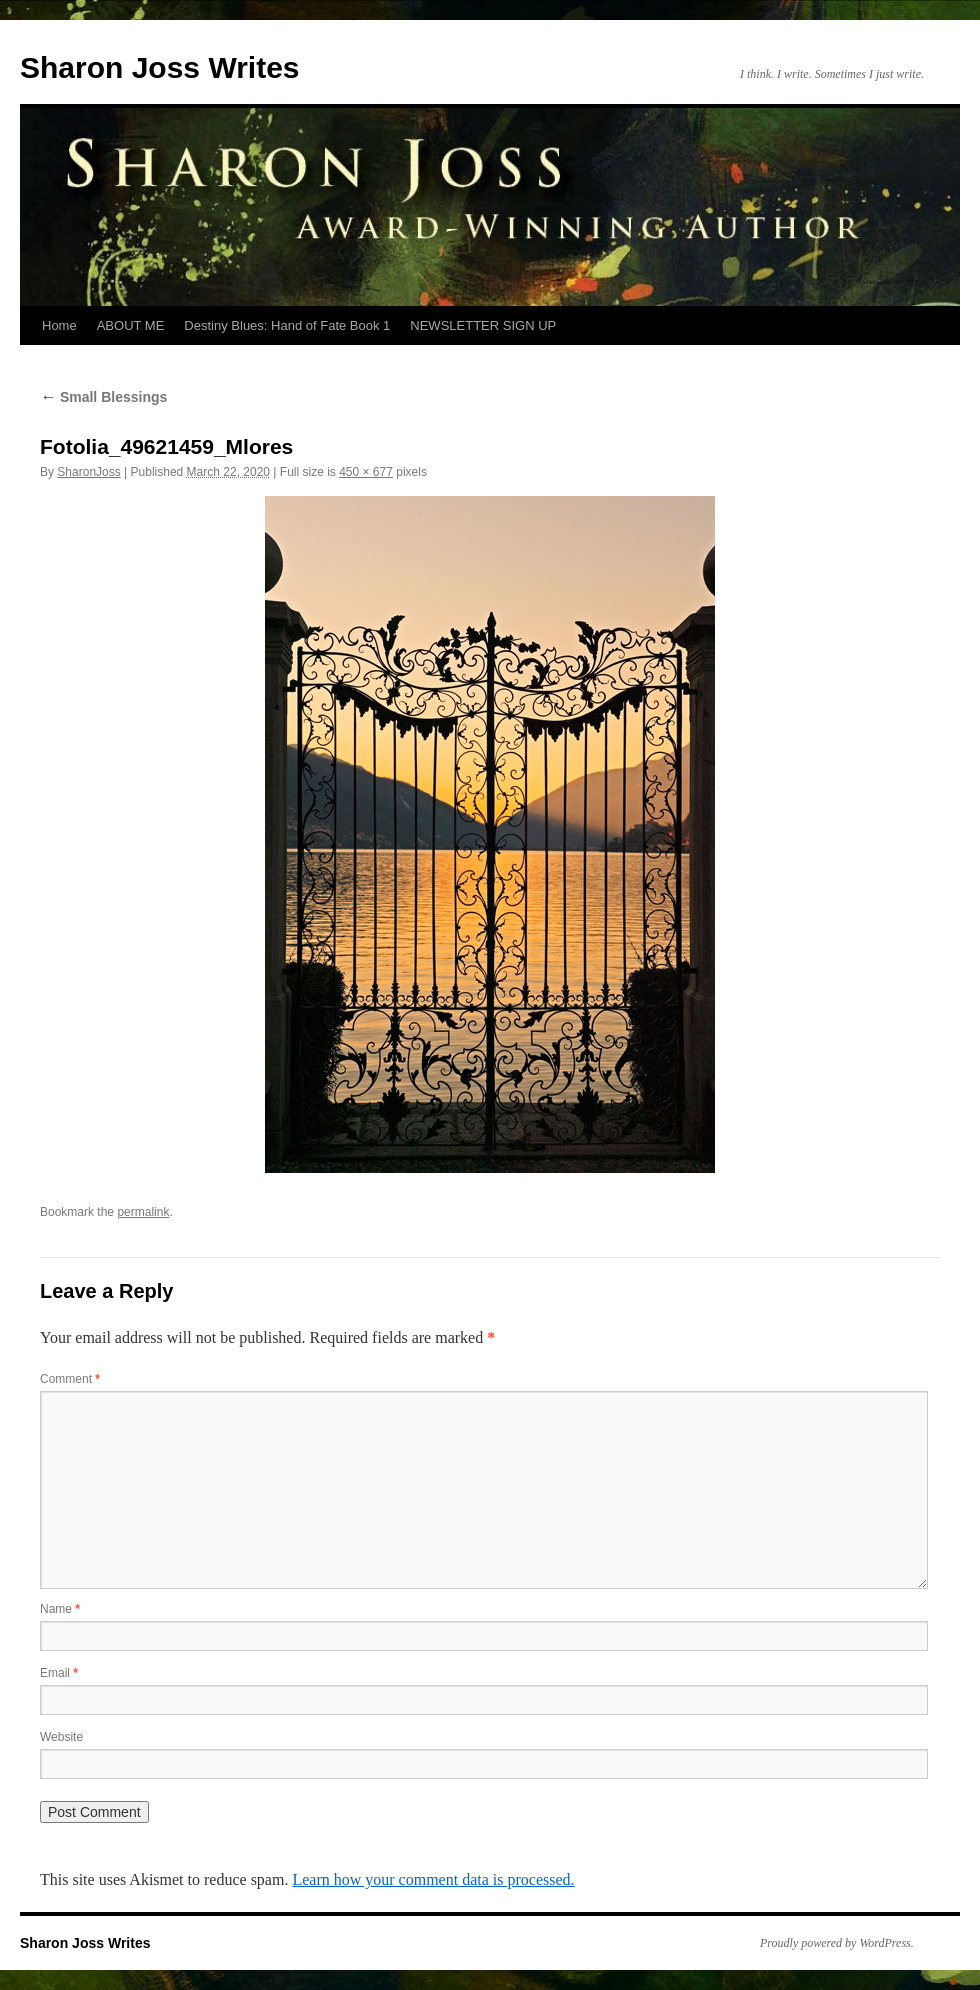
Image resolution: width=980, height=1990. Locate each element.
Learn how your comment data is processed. (433, 1879)
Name (60, 1609)
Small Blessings (103, 397)
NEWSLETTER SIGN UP (483, 325)
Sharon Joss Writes (160, 67)
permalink (143, 1212)
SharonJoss (88, 472)
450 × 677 (366, 472)
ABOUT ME (131, 325)
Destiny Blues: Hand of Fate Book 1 (287, 325)
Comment (70, 1379)
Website (61, 1737)
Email (59, 1673)
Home (59, 325)
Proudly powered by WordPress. (837, 1943)
